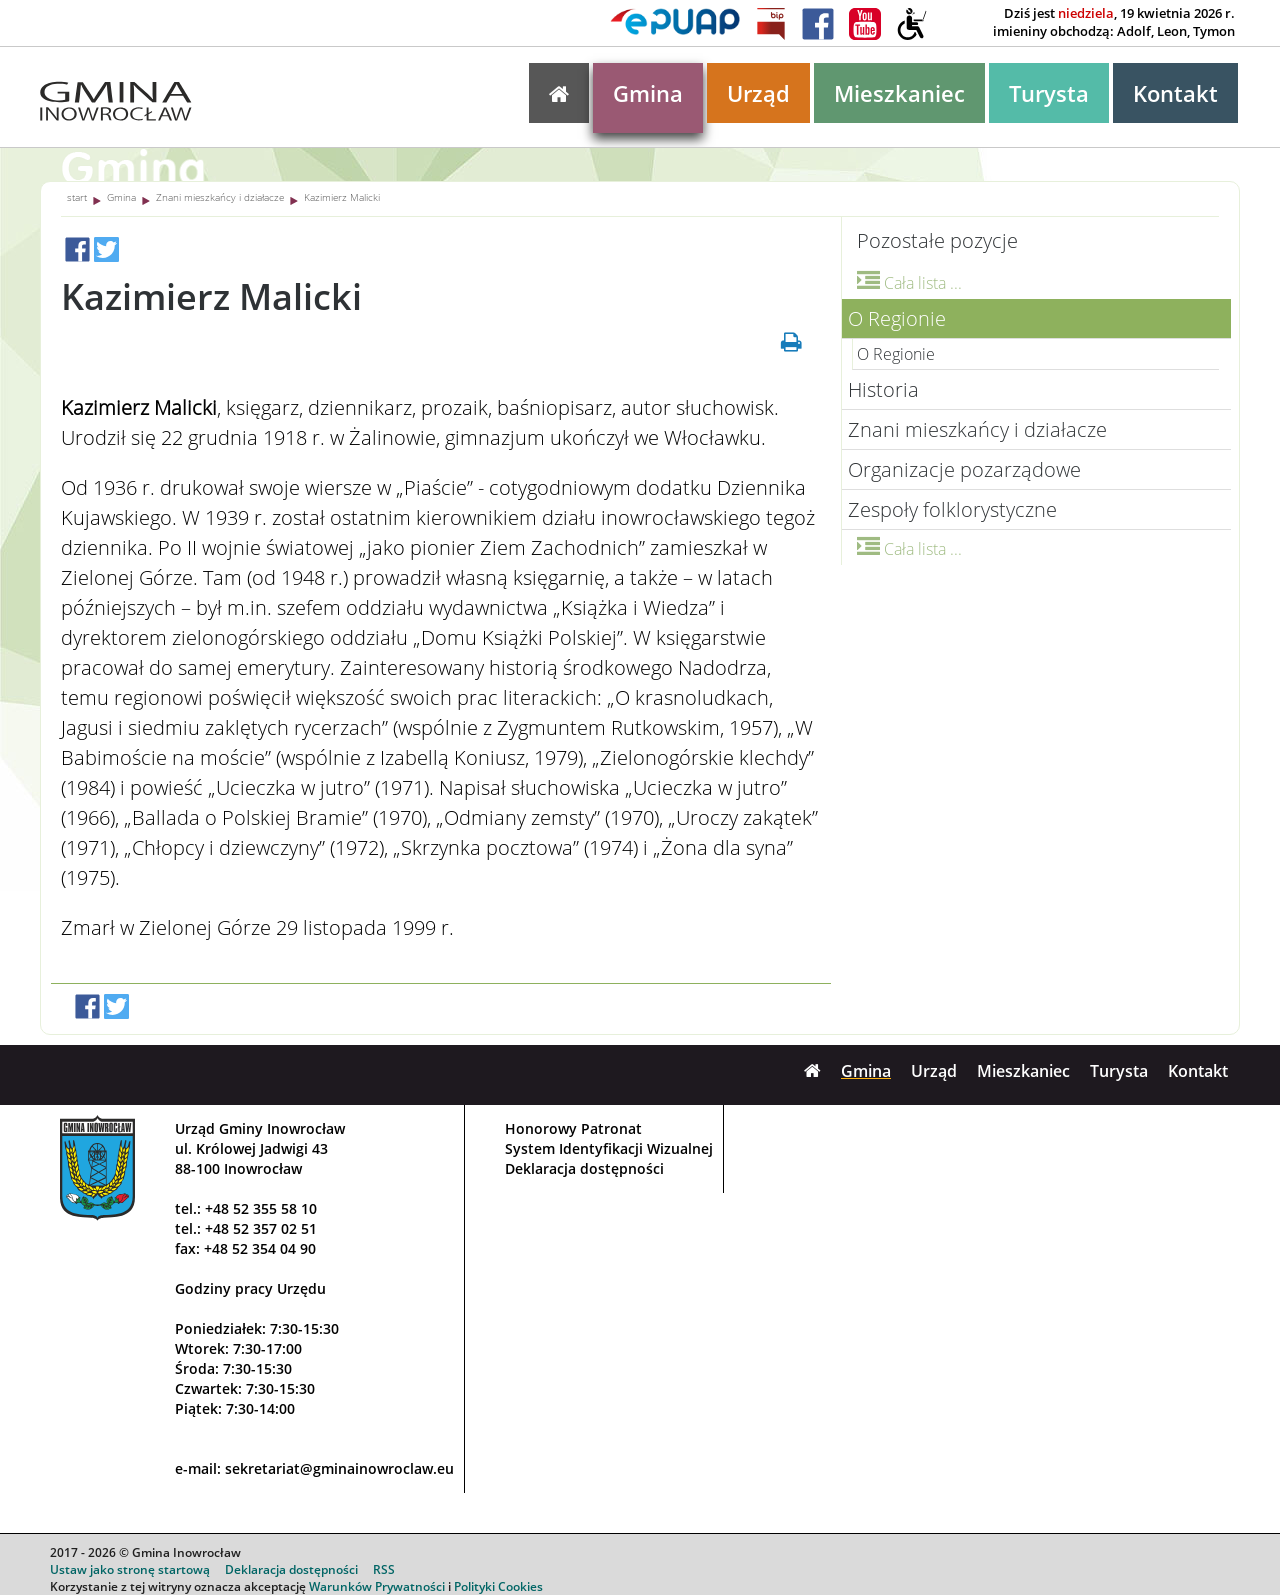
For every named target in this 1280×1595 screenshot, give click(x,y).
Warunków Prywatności (377, 1586)
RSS (384, 1569)
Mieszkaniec (899, 93)
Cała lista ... (909, 283)
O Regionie (897, 318)
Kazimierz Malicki (342, 197)
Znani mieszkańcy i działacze (220, 197)
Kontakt (1175, 93)
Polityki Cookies (498, 1586)
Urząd (758, 93)
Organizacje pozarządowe (964, 469)
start (77, 197)
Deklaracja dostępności (584, 1168)
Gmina (648, 93)
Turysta (1049, 93)
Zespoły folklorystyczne (952, 509)
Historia (883, 389)
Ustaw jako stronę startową (130, 1569)
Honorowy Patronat (573, 1128)
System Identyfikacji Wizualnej (609, 1148)
